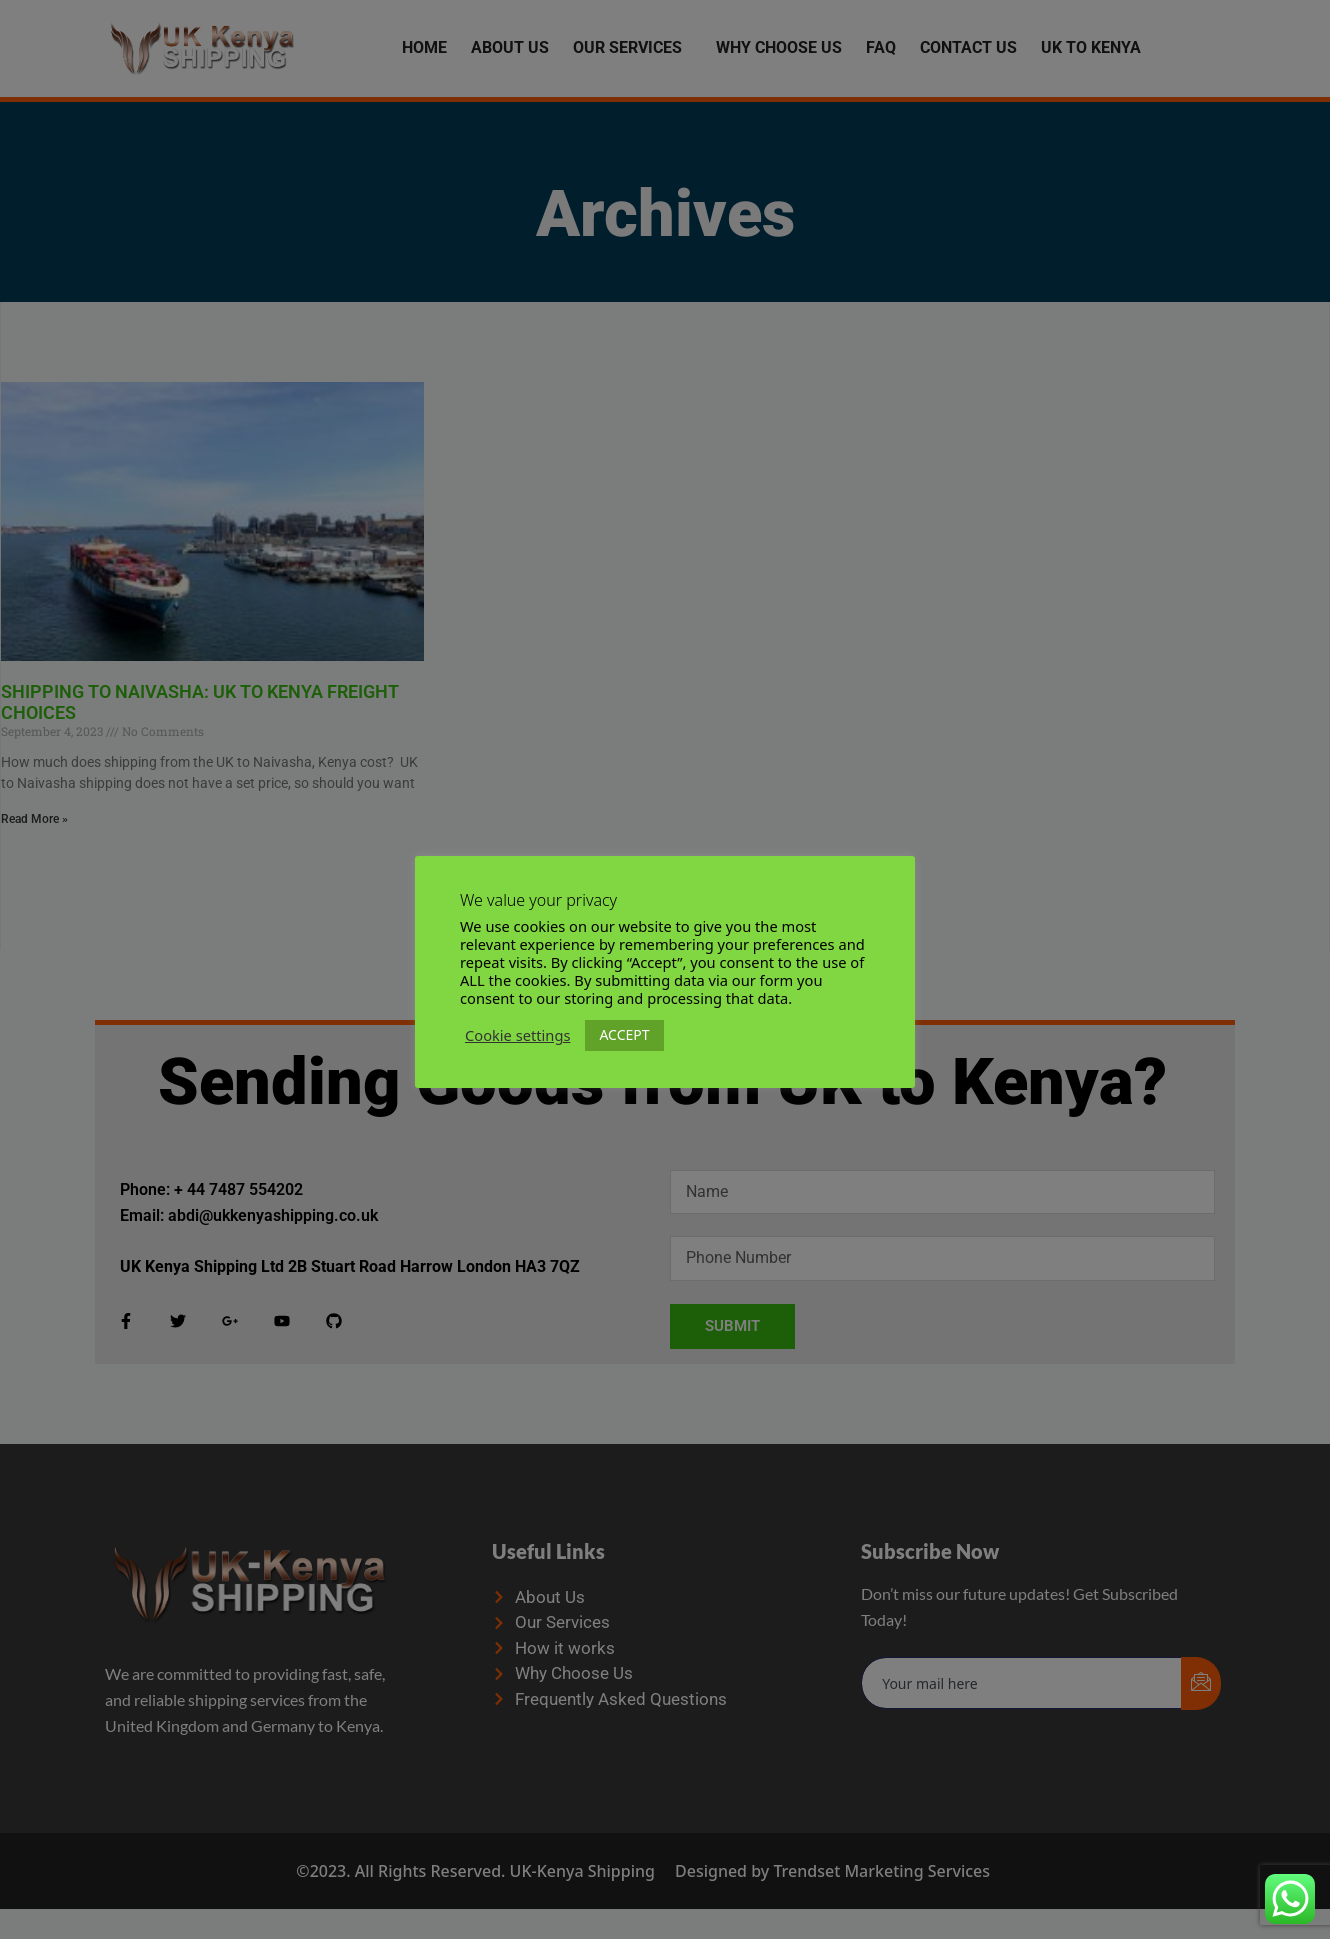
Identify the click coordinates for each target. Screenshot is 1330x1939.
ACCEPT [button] (624, 1034)
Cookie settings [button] (517, 1035)
